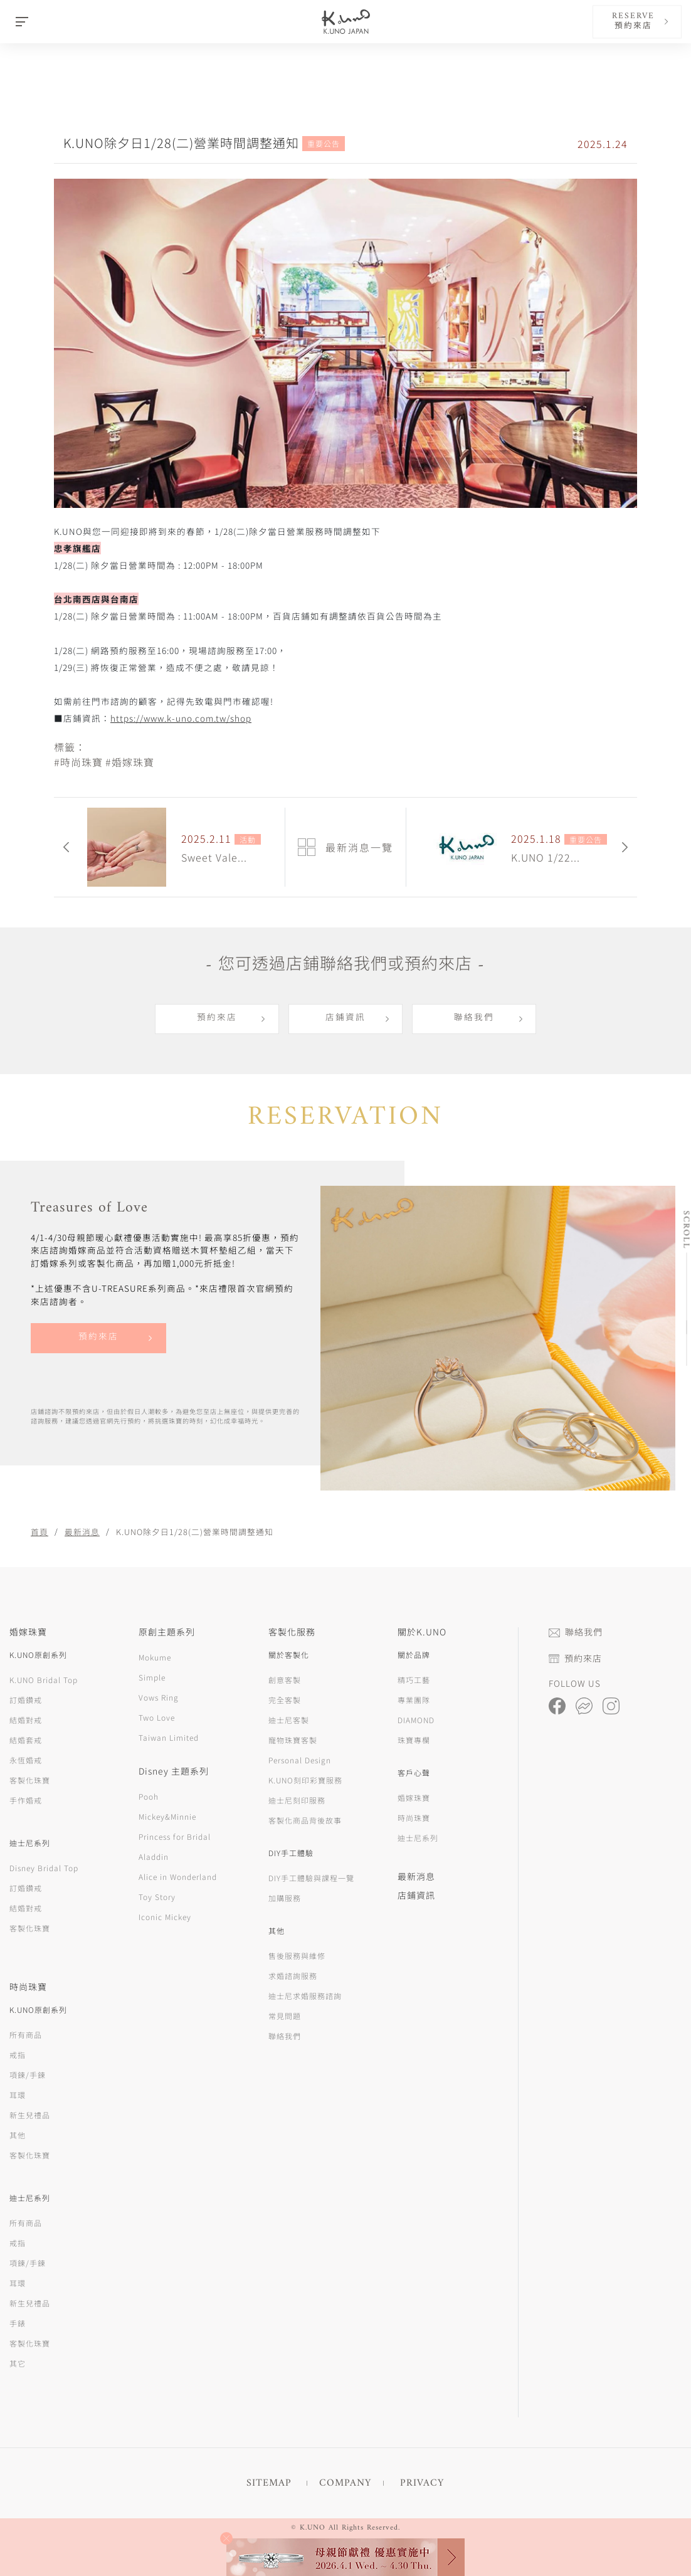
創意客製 (284, 1679)
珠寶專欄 (414, 1739)
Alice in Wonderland (178, 1876)
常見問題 (284, 2015)
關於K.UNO (422, 1631)
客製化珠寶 (29, 1780)
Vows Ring (159, 1697)
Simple (152, 1677)
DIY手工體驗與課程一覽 (311, 1877)
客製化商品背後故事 (305, 1820)
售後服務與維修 (296, 1955)
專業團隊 (414, 1699)
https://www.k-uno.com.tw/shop (180, 718)
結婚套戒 (25, 1739)
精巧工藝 (414, 1679)
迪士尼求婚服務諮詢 (305, 1995)
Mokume (155, 1657)
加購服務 (284, 1897)
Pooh (149, 1796)
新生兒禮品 (29, 2114)
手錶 (17, 2323)
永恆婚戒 (25, 1760)
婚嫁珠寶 (414, 1797)
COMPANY (345, 2483)
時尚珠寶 (414, 1817)
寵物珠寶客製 (292, 1739)
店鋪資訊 (345, 1018)
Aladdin (154, 1856)
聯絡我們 (474, 1018)
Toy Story (157, 1896)
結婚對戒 (25, 1719)
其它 (17, 2363)
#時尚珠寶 (78, 762)
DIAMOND (416, 1719)
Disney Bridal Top (43, 1867)
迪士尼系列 (418, 1837)
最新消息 (82, 1532)
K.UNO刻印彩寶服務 (305, 1780)
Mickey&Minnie (167, 1816)
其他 (17, 2135)
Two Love (157, 1717)
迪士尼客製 (288, 1719)
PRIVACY (422, 2483)
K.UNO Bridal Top (43, 1679)
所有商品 (25, 2034)
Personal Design (299, 1760)
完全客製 (284, 1699)
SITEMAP (269, 2483)
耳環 (17, 2094)
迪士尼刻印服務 (296, 1800)
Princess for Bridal (175, 1836)
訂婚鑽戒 (25, 1699)
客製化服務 (291, 1631)
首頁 (39, 1532)
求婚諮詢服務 (292, 1975)
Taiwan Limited (169, 1737)
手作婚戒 (25, 1800)
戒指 (17, 2054)
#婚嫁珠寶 (129, 762)
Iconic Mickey (165, 1916)
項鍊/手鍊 (27, 2074)
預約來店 (217, 1018)
